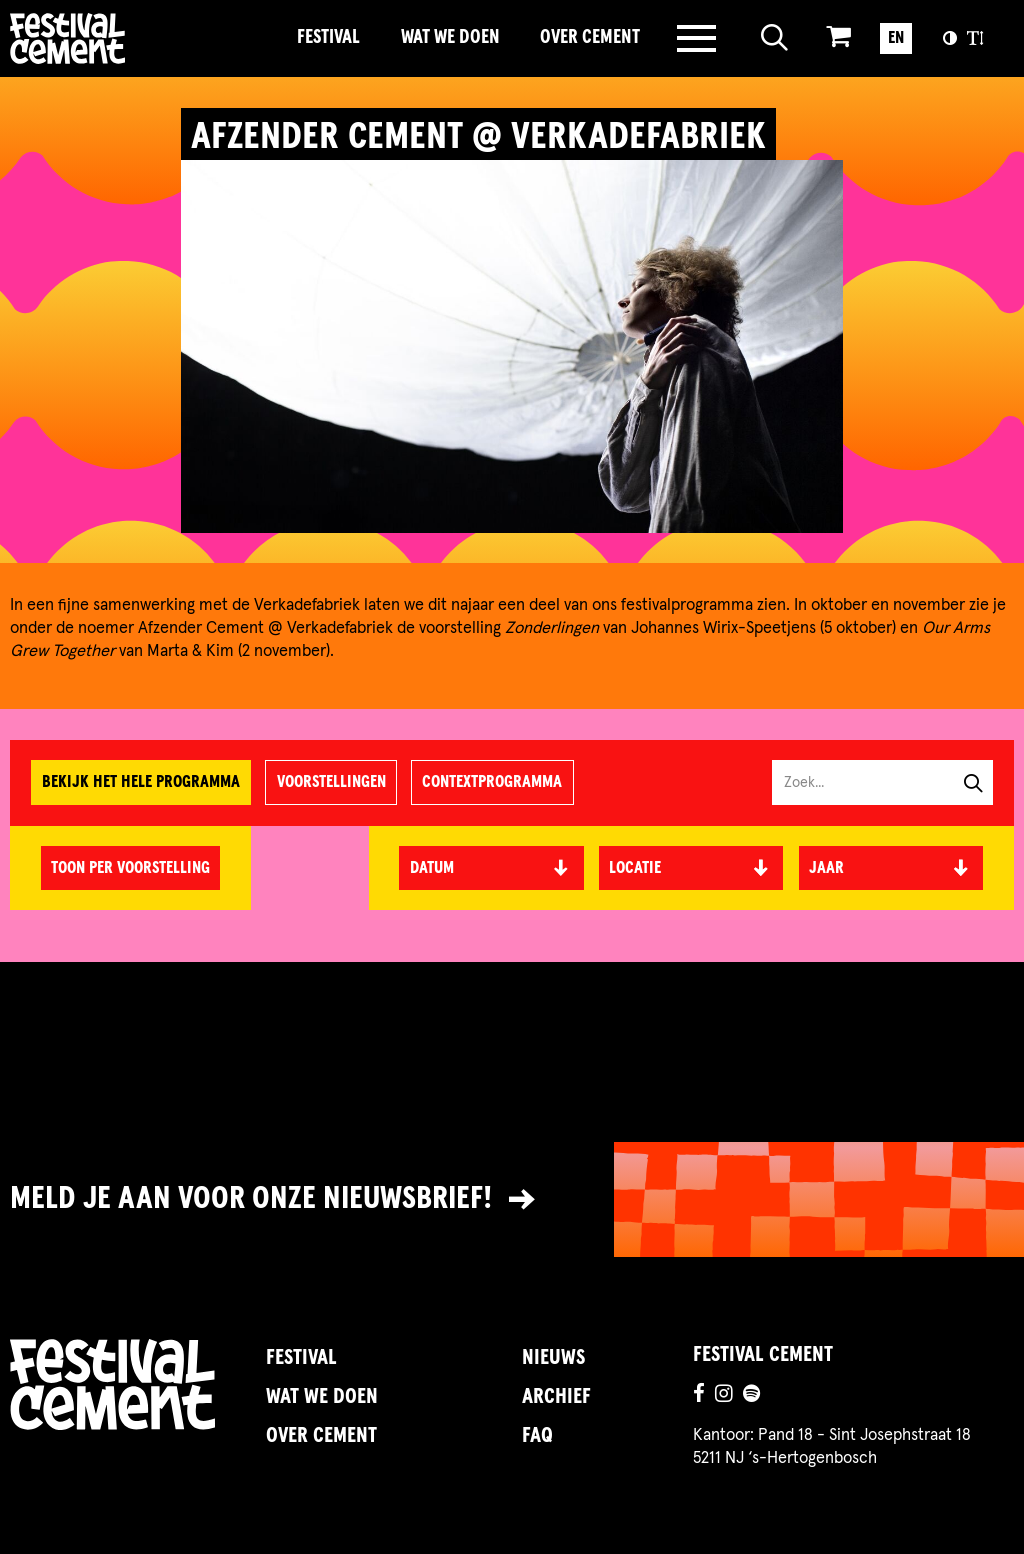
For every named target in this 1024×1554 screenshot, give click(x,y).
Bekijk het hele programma (141, 782)
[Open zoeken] (775, 38)
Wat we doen (450, 37)
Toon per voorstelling (130, 868)
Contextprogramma (492, 782)
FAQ (537, 1436)
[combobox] (691, 868)
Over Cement (590, 37)
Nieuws (553, 1358)
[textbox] (691, 868)
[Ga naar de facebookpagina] (699, 1396)
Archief (556, 1397)
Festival (328, 37)
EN (896, 38)
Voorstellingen (331, 782)
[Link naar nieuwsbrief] (512, 1200)
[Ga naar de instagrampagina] (724, 1396)
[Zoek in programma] (873, 783)
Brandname (138, 38)
